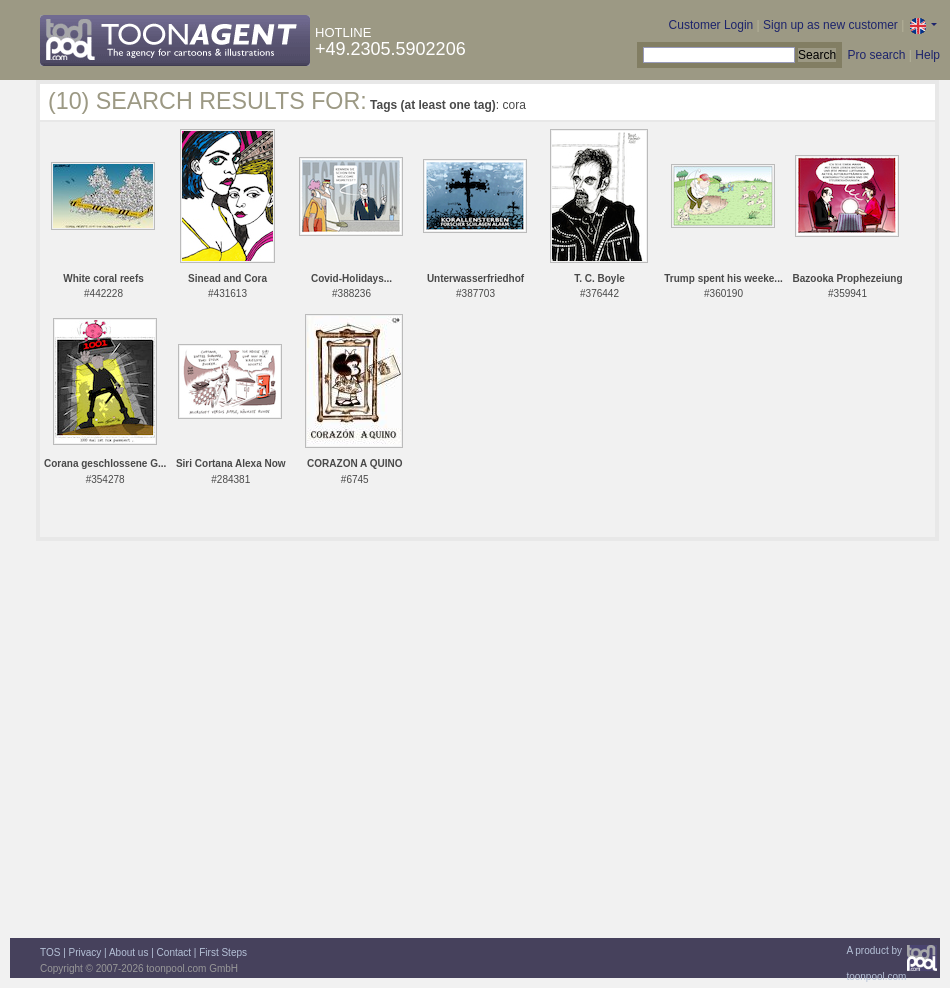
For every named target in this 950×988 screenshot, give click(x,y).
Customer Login (711, 25)
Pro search (876, 55)
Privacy (85, 952)
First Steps (223, 952)
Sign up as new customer (830, 25)
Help (927, 55)
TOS (50, 952)
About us (128, 952)
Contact (174, 952)
